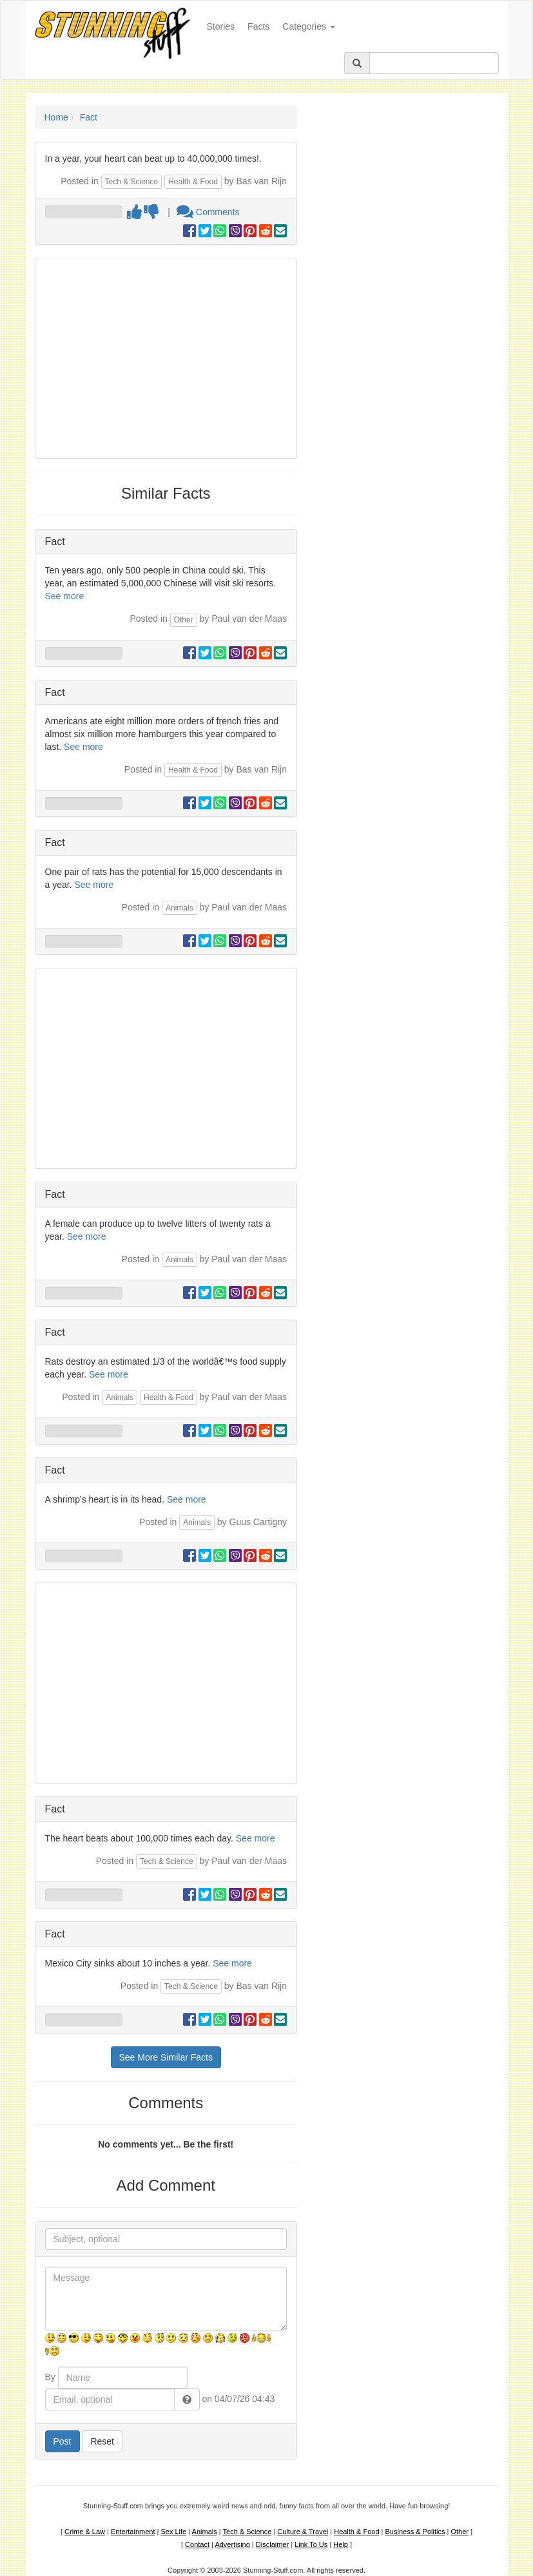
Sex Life (173, 2531)
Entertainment (133, 2531)
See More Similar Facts (166, 2057)
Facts (258, 26)
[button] (187, 2399)
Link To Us (311, 2544)
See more (64, 596)
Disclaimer (272, 2544)
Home (56, 117)
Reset (102, 2441)
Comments (208, 212)
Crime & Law (84, 2531)
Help (340, 2544)
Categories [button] (308, 26)
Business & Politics (415, 2531)
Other (183, 619)
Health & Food (193, 181)
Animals (179, 907)
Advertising (232, 2544)
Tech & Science (132, 181)
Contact (197, 2544)
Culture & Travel (302, 2531)
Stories (224, 25)
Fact (88, 117)
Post (62, 2441)
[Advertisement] (166, 358)
